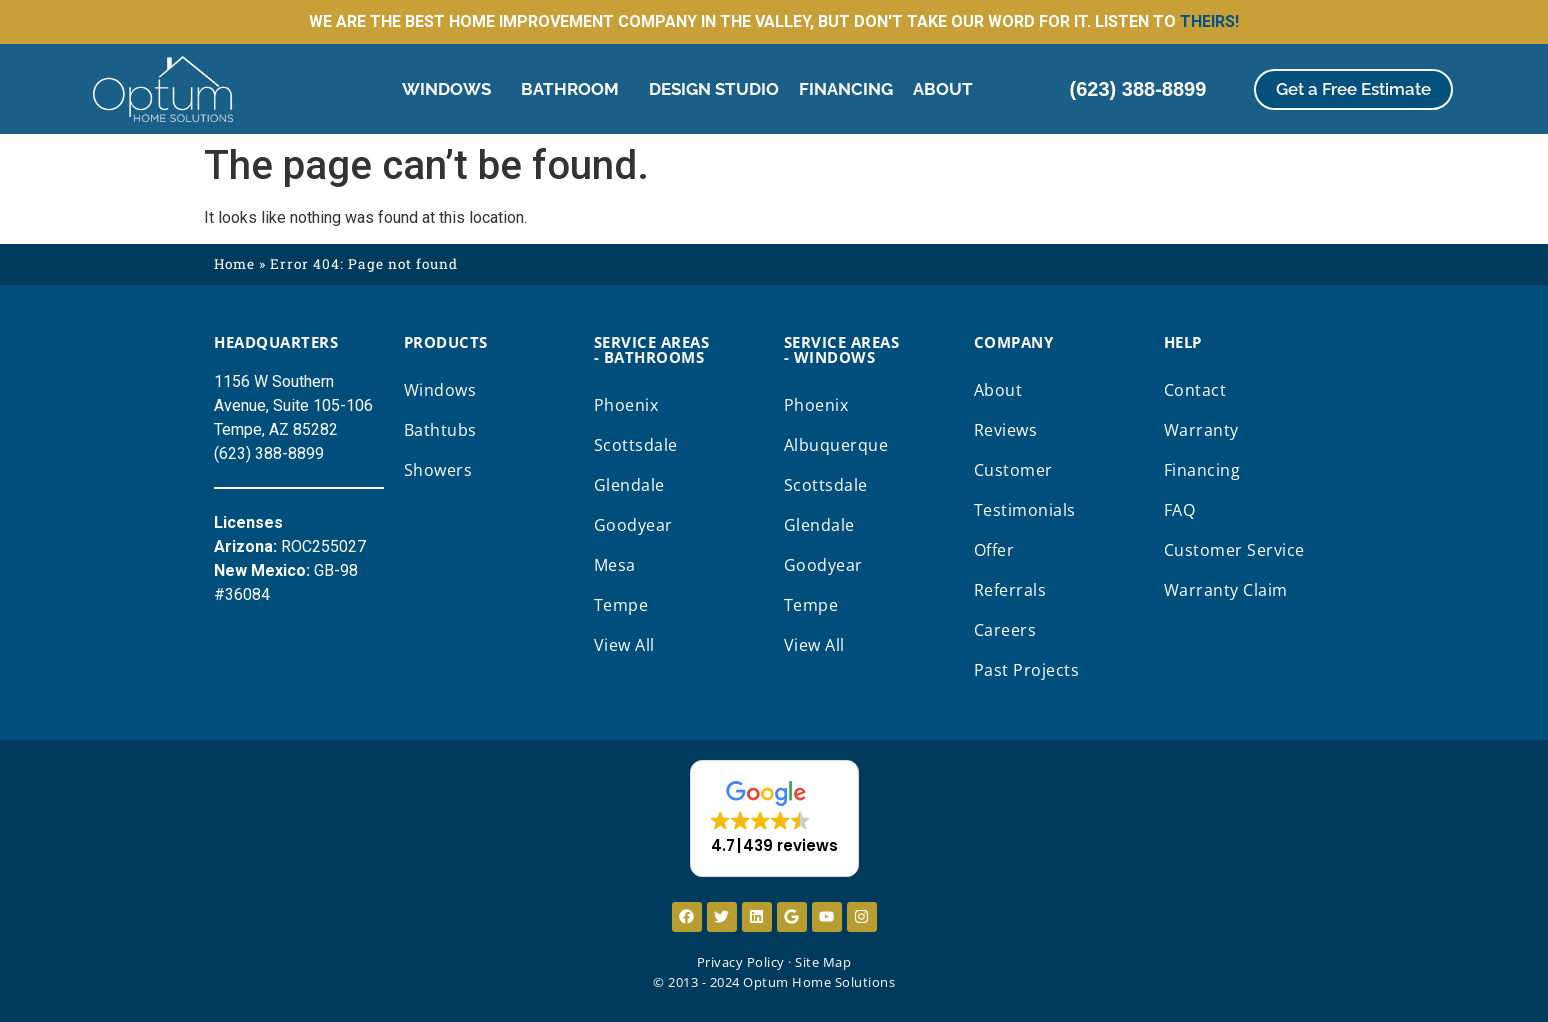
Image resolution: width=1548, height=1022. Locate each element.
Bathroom (575, 89)
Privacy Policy (741, 962)
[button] (774, 818)
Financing (846, 89)
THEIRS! (1209, 21)
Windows (451, 89)
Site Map (823, 962)
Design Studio (714, 89)
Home (234, 264)
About (948, 89)
